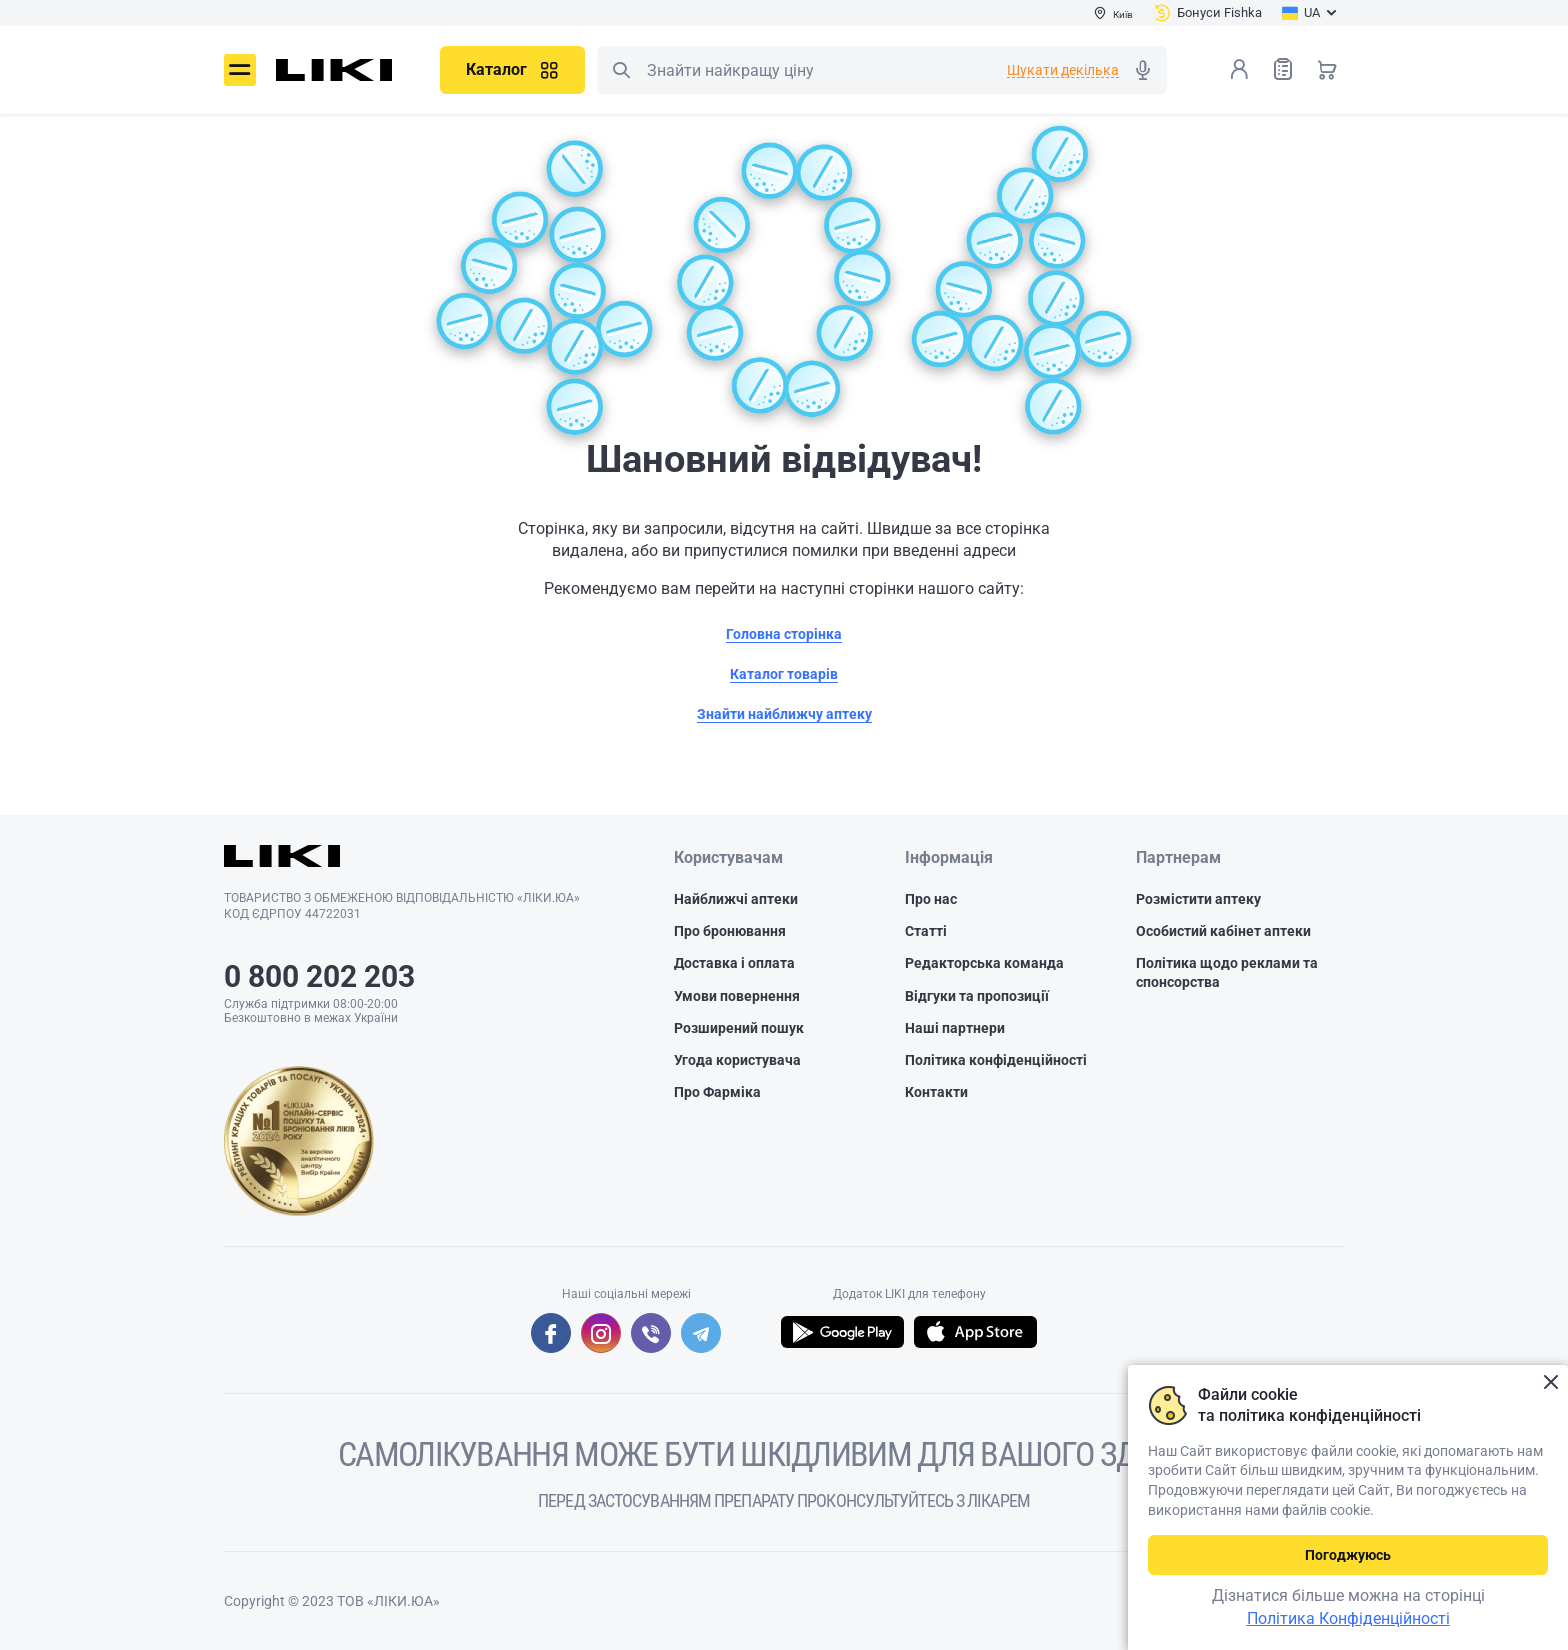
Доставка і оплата (734, 963)
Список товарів (1283, 68)
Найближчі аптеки (736, 899)
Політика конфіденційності (996, 1060)
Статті (926, 931)
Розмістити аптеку (1198, 899)
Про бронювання (730, 931)
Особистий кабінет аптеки (1223, 931)
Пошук (621, 70)
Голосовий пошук (1143, 70)
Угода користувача (737, 1060)
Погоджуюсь (1348, 1555)
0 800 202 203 (319, 976)
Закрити (1550, 1382)
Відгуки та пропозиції (977, 996)
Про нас (931, 899)
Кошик (1327, 69)
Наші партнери (955, 1028)
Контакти (936, 1092)
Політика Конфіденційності (1348, 1618)
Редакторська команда (984, 963)
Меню (240, 70)
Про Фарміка (717, 1092)
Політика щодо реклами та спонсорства (1227, 972)
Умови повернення (737, 996)
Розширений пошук (739, 1028)
